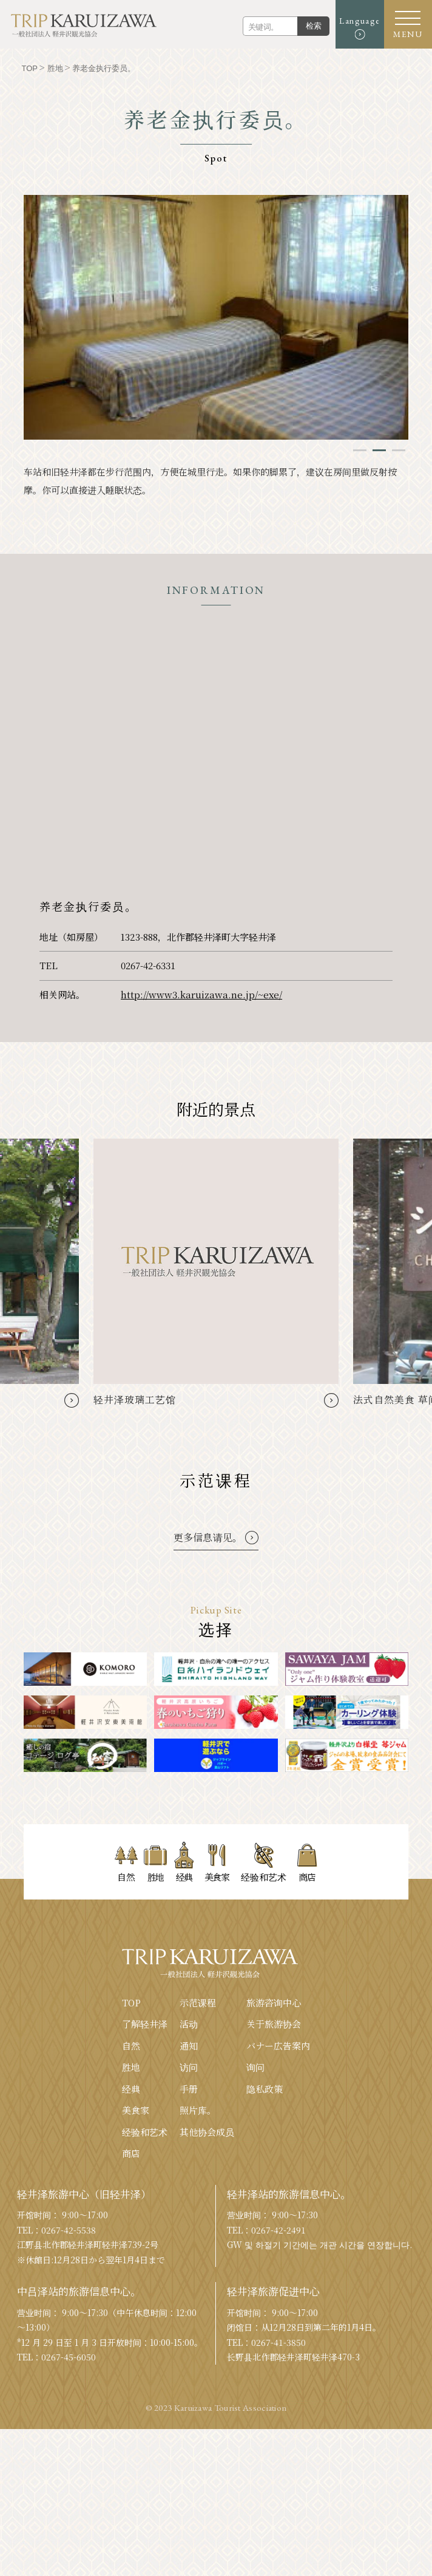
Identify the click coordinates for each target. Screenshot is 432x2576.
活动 (189, 2170)
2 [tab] (379, 450)
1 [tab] (359, 450)
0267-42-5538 (68, 2377)
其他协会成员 (207, 2278)
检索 (313, 25)
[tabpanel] (216, 317)
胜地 (131, 2213)
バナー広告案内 (278, 2192)
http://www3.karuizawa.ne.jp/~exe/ (201, 994)
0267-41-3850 (278, 2489)
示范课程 (198, 2149)
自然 (131, 2192)
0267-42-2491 (278, 2377)
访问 (189, 2213)
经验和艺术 (144, 2278)
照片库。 (198, 2257)
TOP (131, 2149)
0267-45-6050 (68, 2504)
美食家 (135, 2257)
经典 (131, 2235)
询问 (255, 2213)
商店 (131, 2300)
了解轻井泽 (144, 2170)
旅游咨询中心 (273, 2149)
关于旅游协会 (273, 2170)
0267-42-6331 (148, 965)
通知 (189, 2192)
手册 (189, 2235)
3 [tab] (398, 450)
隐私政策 (264, 2235)
